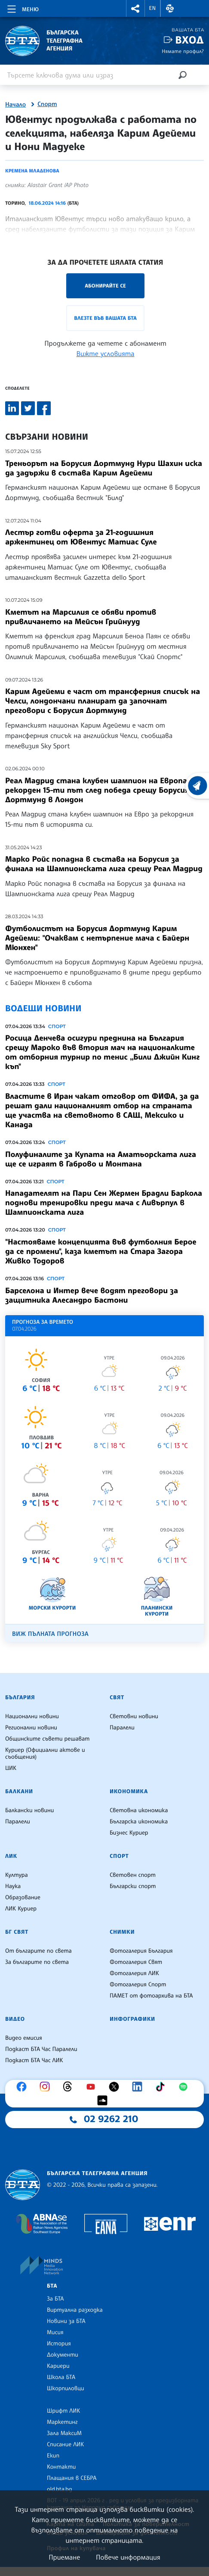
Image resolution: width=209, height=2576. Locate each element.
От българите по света (38, 1951)
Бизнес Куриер (129, 1832)
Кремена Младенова (32, 171)
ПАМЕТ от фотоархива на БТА (151, 1995)
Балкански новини (29, 1810)
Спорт (47, 104)
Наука (13, 1886)
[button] (135, 8)
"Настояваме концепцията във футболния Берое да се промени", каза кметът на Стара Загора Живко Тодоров (101, 1251)
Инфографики (132, 2019)
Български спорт (133, 1886)
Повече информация (128, 2557)
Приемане (64, 2557)
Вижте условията (106, 353)
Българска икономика (139, 1821)
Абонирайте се (105, 285)
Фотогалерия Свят (136, 1962)
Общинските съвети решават (47, 1738)
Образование (22, 1897)
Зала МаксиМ (64, 2433)
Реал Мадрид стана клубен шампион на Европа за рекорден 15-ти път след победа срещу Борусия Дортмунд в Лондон (101, 790)
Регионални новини (31, 1727)
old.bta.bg (59, 2489)
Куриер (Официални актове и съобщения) (45, 1753)
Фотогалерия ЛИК (134, 1973)
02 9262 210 (110, 2119)
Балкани (19, 1791)
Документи (62, 2354)
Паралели (122, 1727)
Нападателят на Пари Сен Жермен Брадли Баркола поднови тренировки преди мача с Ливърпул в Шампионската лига (103, 1202)
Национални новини (32, 1716)
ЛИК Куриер (21, 1908)
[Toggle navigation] (22, 8)
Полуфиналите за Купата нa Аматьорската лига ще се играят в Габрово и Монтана (100, 1159)
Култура (16, 1875)
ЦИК (10, 1768)
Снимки (122, 1932)
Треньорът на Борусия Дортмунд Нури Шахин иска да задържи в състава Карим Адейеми (103, 468)
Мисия (55, 2332)
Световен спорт (133, 1875)
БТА (52, 2285)
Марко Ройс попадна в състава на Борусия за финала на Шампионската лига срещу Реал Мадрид (104, 863)
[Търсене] (182, 75)
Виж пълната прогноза (50, 1634)
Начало (15, 104)
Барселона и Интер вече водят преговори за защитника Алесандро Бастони (91, 1295)
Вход (189, 40)
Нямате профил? (183, 51)
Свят (117, 1697)
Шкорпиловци (65, 2388)
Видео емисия (23, 2038)
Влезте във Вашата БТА (105, 318)
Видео (15, 2019)
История (59, 2343)
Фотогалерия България (141, 1951)
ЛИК (11, 1856)
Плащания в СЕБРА (71, 2478)
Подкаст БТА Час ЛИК (34, 2060)
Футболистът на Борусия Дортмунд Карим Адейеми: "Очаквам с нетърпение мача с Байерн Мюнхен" (97, 938)
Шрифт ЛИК (63, 2410)
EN (152, 8)
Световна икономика (139, 1810)
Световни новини (134, 1716)
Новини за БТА (66, 2321)
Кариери (58, 2366)
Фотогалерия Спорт (138, 1984)
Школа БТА (61, 2377)
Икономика (129, 1791)
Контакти (61, 2466)
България (20, 1697)
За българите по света (37, 1962)
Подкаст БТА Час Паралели (41, 2049)
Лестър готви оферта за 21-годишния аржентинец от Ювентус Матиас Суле (81, 537)
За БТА (55, 2298)
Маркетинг (62, 2422)
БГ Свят (16, 1932)
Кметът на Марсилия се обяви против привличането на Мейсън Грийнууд (80, 616)
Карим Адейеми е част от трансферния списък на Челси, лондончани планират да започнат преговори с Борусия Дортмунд (102, 701)
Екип (53, 2455)
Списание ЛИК (65, 2444)
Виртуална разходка (75, 2310)
